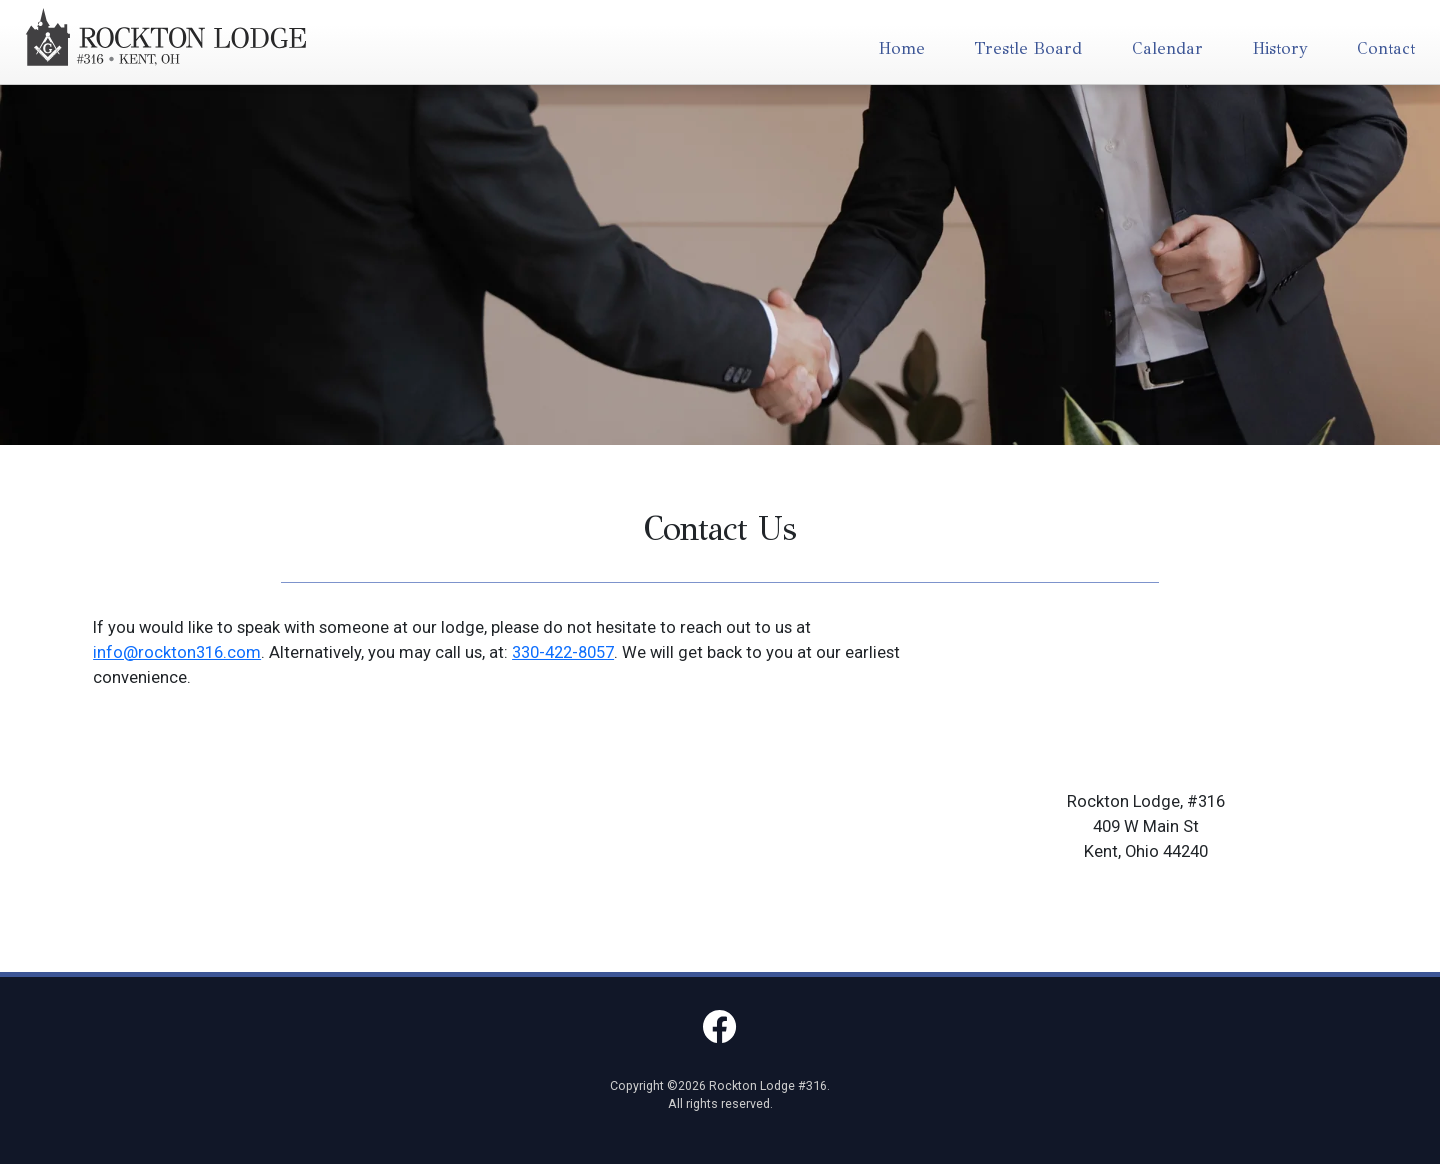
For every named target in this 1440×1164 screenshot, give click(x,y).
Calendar (1167, 48)
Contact (1386, 48)
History (1280, 48)
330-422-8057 (563, 652)
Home (902, 48)
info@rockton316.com (177, 652)
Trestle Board (1028, 48)
